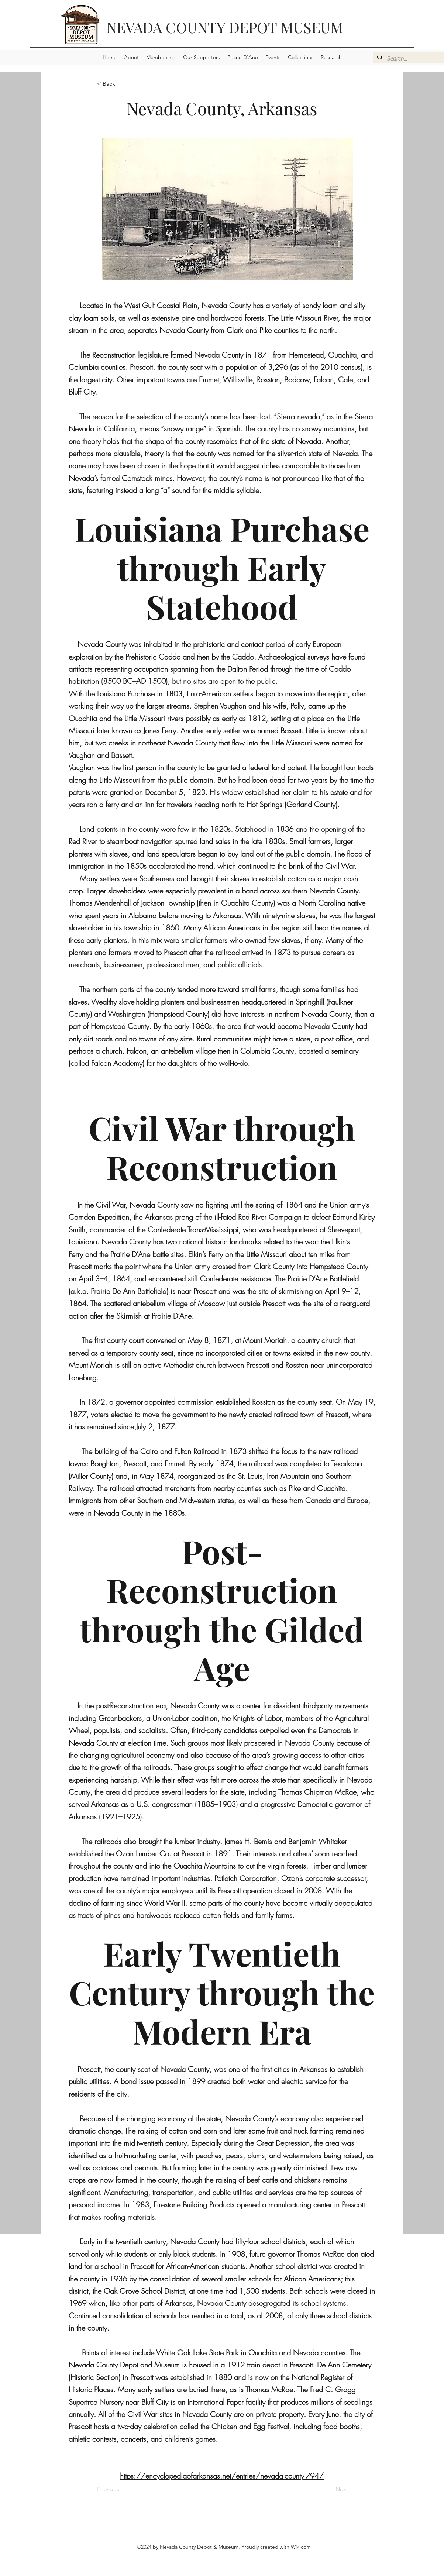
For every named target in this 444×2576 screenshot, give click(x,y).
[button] (131, 57)
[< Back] (121, 83)
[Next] (329, 2489)
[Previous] (121, 2489)
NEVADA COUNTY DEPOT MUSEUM (224, 27)
